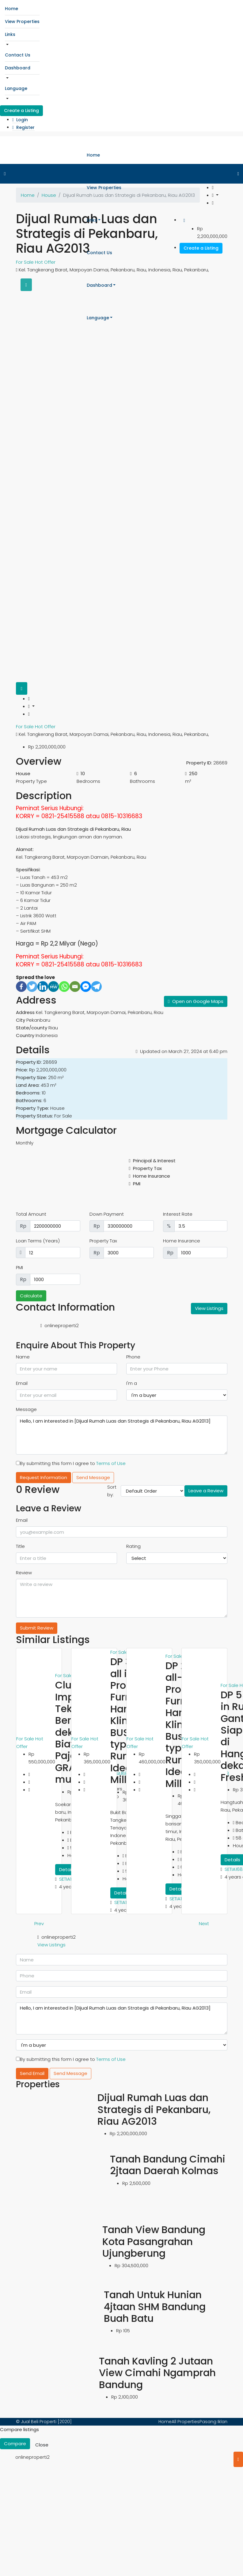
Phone (133, 1357)
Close (41, 2445)
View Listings (209, 1308)
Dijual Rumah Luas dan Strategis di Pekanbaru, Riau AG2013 (154, 2109)
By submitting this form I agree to (71, 1463)
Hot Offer (45, 726)
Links (10, 34)
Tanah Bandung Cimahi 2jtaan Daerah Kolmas (167, 2165)
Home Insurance (181, 1240)
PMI (19, 1267)
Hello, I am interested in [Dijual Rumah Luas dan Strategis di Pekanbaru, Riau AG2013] (121, 1435)
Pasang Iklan (213, 2422)
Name (23, 1357)
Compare (15, 2443)
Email (22, 1383)
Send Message (93, 1477)
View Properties (22, 21)
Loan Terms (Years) (38, 1240)
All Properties (185, 2422)
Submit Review (36, 1628)
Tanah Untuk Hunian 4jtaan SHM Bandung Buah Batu (155, 2306)
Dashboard (17, 68)
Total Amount (31, 1214)
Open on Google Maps (195, 1001)
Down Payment (106, 1214)
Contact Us (17, 55)
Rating (133, 1546)
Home (11, 9)
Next (204, 1923)
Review (24, 1572)
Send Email (32, 2073)
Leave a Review (205, 1490)
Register (23, 127)
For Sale (25, 726)
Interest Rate (177, 1214)
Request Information (43, 1477)
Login (20, 120)
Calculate (31, 1295)
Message (26, 1409)
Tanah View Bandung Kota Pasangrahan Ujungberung (153, 2241)
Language (16, 88)
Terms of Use (111, 1463)
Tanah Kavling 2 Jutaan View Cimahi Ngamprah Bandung (157, 2372)
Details (67, 1869)
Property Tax (103, 1240)
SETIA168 (68, 1879)
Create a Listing (21, 110)
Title (20, 1546)
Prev (39, 1923)
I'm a (131, 1383)
